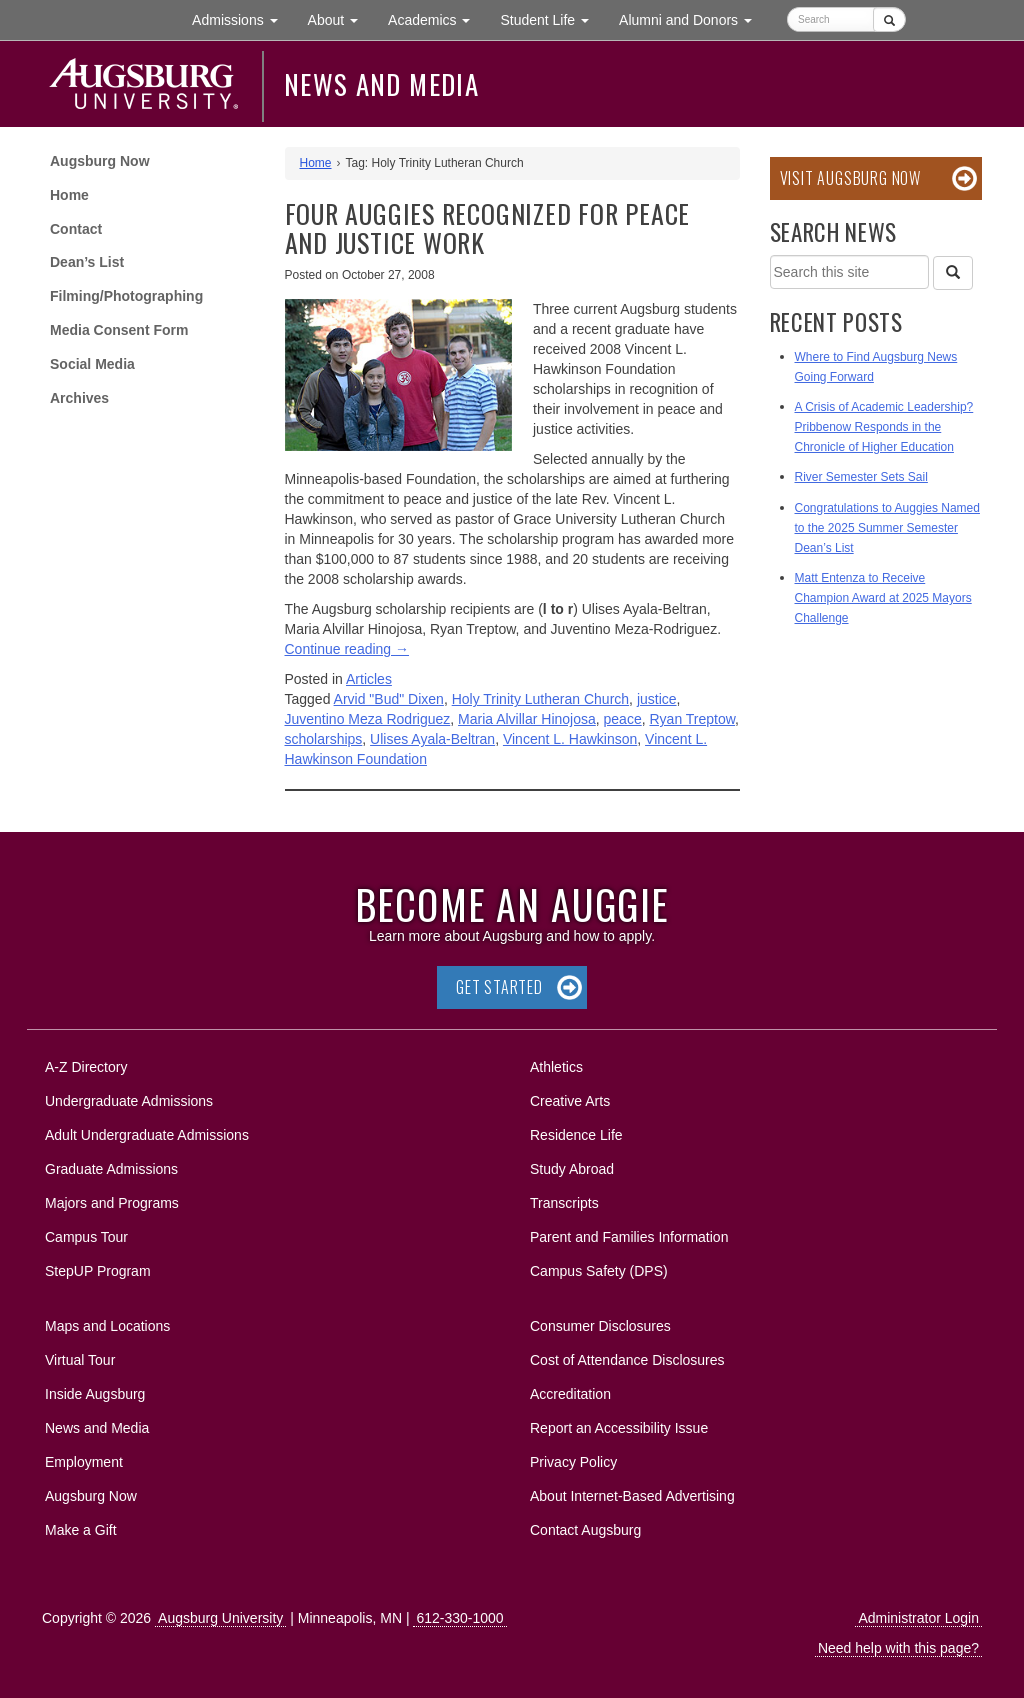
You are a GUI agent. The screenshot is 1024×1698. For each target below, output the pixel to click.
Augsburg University (220, 1618)
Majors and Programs (111, 1199)
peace (623, 719)
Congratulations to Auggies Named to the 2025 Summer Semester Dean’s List (887, 528)
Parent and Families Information (629, 1237)
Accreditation (570, 1394)
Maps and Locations (107, 1326)
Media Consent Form (119, 330)
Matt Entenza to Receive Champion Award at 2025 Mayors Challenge (883, 598)
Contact (76, 229)
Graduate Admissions (111, 1169)
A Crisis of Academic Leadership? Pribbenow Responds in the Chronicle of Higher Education (884, 427)
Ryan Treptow (692, 719)
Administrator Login (918, 1618)
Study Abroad (572, 1169)
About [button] (340, 24)
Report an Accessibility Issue (619, 1428)
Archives (79, 398)
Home (69, 195)
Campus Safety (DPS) (599, 1271)
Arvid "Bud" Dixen (389, 699)
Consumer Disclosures (600, 1326)
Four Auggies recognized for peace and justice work (488, 228)
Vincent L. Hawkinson (570, 739)
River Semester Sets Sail (861, 477)
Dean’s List (87, 262)
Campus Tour (86, 1237)
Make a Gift (81, 1530)
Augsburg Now (100, 161)
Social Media (92, 364)
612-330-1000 (459, 1618)
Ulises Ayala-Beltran (432, 739)
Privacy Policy (573, 1462)
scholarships (324, 739)
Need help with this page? (898, 1648)
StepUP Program (98, 1271)
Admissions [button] (242, 18)
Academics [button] (436, 18)
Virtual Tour (80, 1360)
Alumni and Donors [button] (693, 18)
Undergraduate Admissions (129, 1101)
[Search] (953, 273)
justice (657, 699)
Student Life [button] (552, 18)
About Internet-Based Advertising (632, 1496)
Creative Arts (570, 1101)
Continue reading (347, 649)
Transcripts (564, 1203)
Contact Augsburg (585, 1530)
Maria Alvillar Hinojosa (527, 719)
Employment (84, 1462)
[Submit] (889, 19)
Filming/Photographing (126, 296)
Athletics (556, 1067)
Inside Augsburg (95, 1394)
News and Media (381, 84)
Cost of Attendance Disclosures (627, 1360)
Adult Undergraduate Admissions (147, 1135)
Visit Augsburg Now (850, 178)
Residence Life (576, 1135)
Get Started (499, 987)
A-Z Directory (86, 1067)
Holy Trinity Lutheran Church (540, 699)
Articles (369, 679)
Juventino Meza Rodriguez (368, 719)
